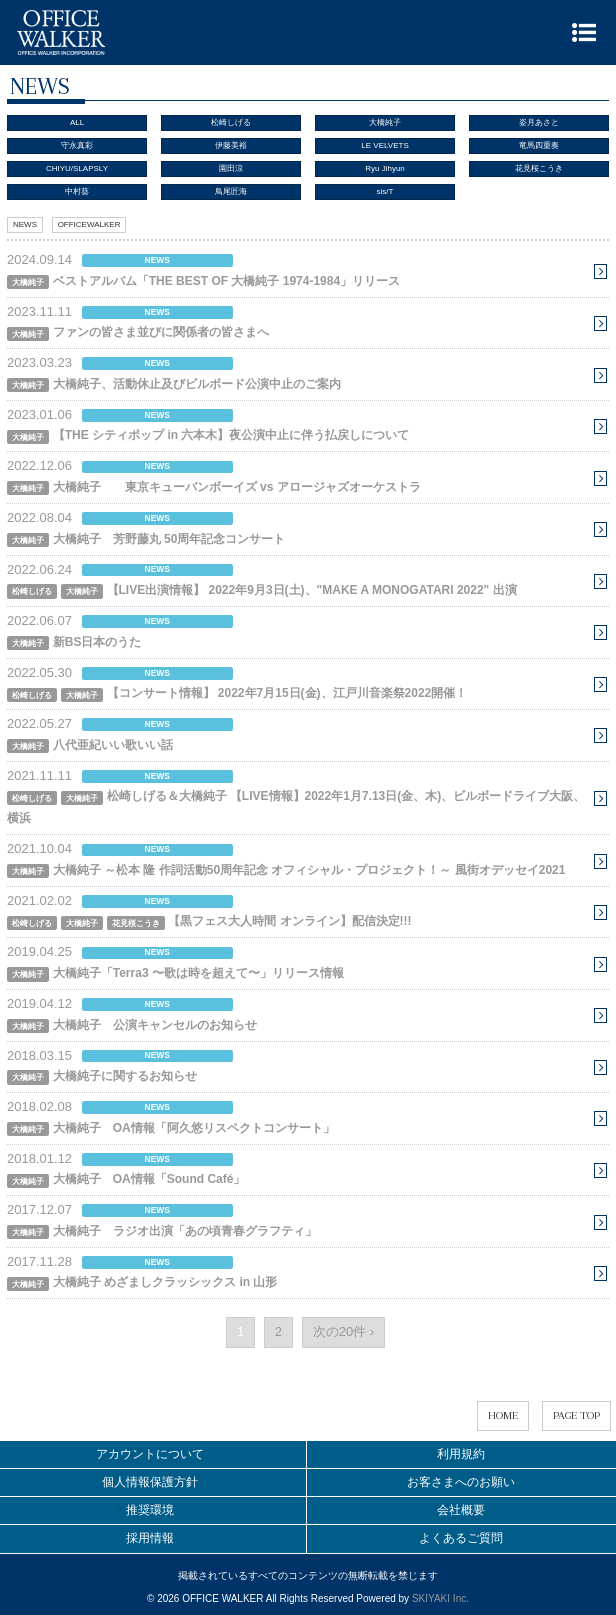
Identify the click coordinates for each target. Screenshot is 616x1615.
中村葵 (77, 191)
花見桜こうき (539, 168)
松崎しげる (231, 122)
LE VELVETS (384, 145)
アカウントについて (150, 1454)
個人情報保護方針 (150, 1482)
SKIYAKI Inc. (440, 1598)
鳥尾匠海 (231, 191)
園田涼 (231, 168)
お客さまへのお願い (461, 1482)
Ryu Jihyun (385, 168)
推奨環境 (150, 1510)
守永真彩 (77, 145)
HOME (503, 1415)
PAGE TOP (576, 1415)
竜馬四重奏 (539, 145)
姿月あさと (539, 122)
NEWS (25, 224)
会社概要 (461, 1510)
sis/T (385, 191)
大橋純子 (385, 122)
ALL (77, 122)
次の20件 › (343, 1331)
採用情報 (150, 1538)
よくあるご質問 (461, 1538)
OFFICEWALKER (89, 224)
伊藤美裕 (231, 145)
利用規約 (461, 1454)
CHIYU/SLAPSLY (77, 168)
